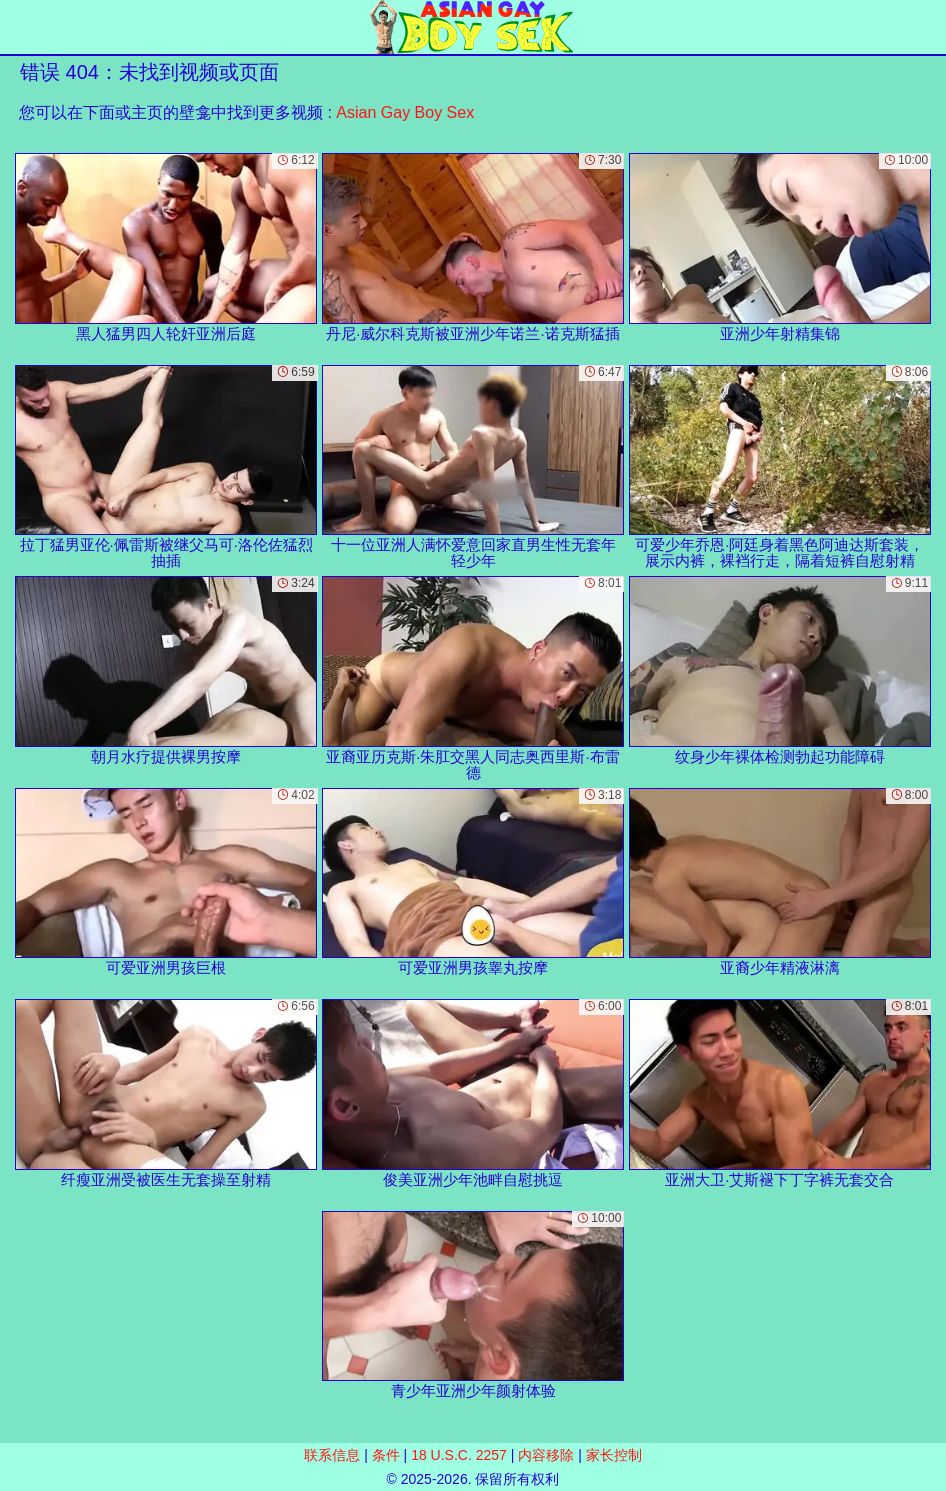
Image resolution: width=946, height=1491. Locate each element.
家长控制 (614, 1455)
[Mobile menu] (18, 27)
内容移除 (546, 1455)
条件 (386, 1455)
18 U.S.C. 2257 (459, 1455)
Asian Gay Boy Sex (405, 112)
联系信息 (332, 1455)
